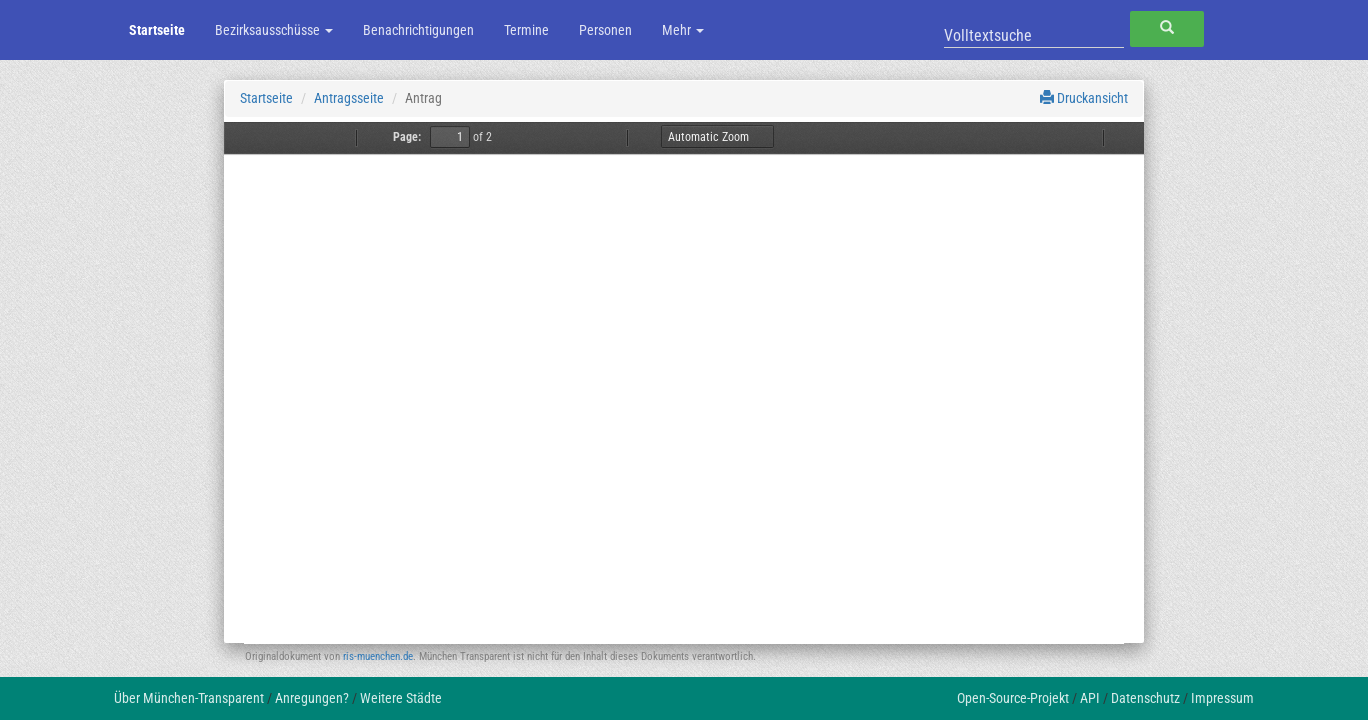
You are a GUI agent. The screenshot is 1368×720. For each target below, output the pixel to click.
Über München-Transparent (189, 698)
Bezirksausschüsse (274, 30)
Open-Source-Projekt (1013, 698)
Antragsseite (349, 98)
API (1090, 698)
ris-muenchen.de (378, 656)
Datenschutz (1145, 698)
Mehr (683, 30)
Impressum (1222, 698)
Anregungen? (312, 698)
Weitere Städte (401, 698)
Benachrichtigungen (418, 30)
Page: (407, 137)
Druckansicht (1084, 98)
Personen (605, 30)
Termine (526, 30)
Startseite (157, 30)
